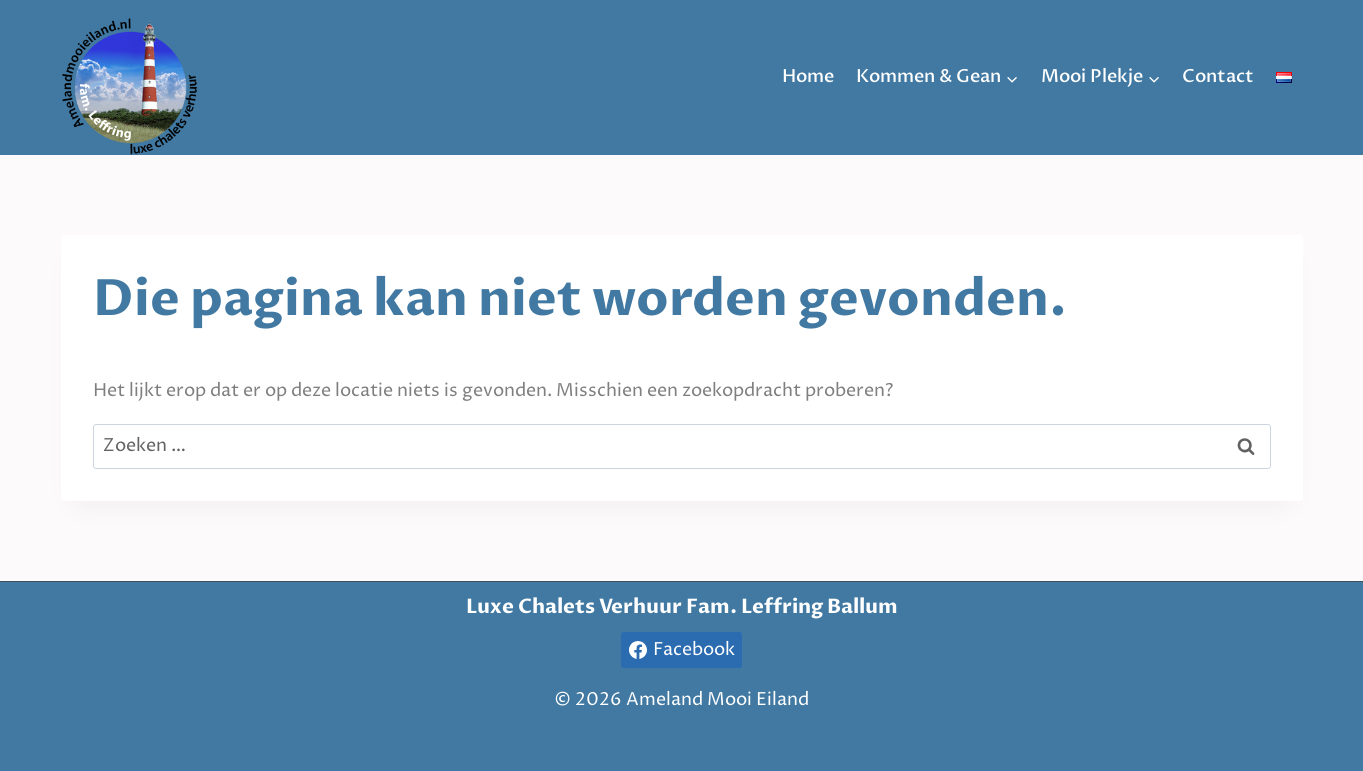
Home (808, 76)
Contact (1218, 76)
